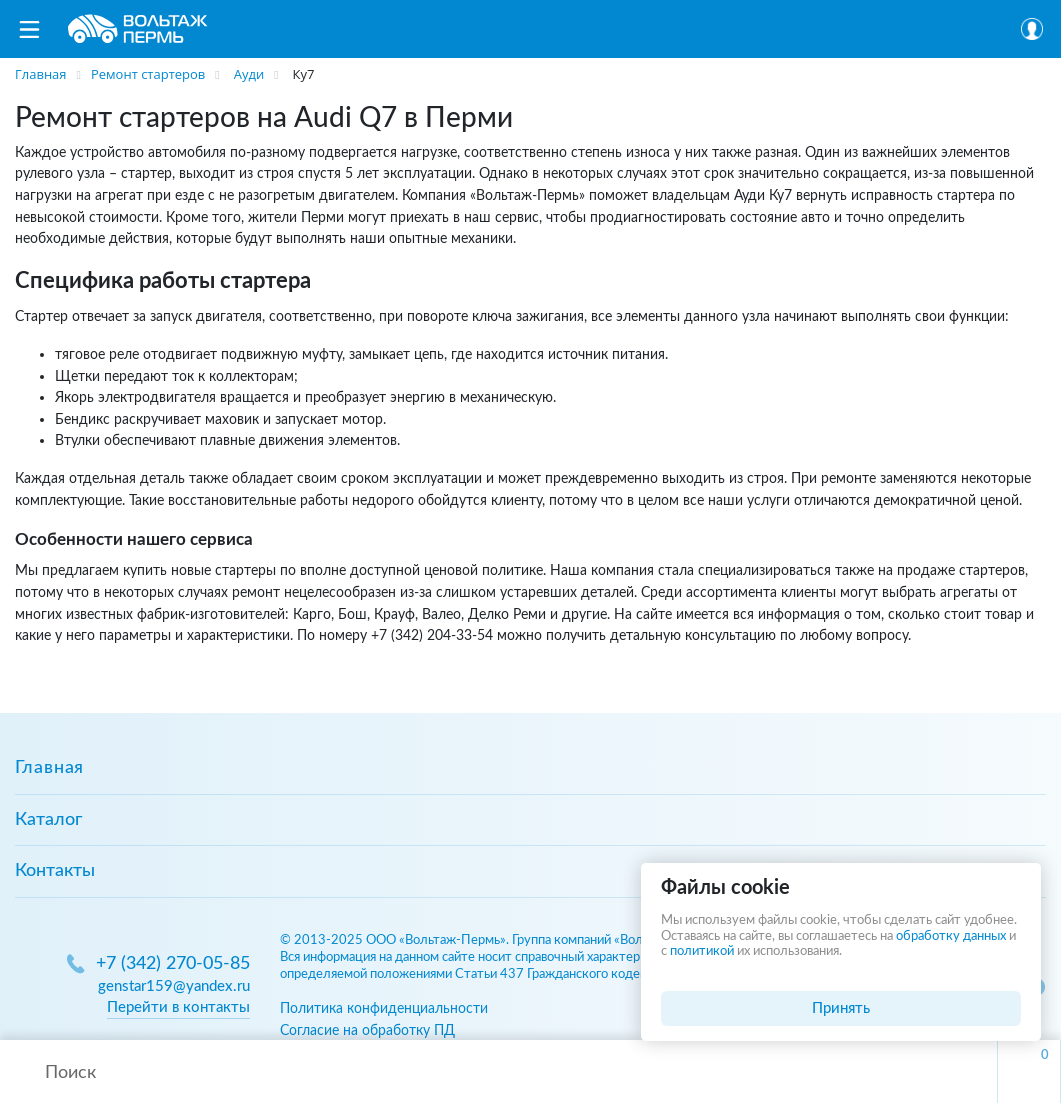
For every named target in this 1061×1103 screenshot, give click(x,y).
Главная (49, 768)
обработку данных (951, 936)
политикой (702, 951)
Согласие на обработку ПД (367, 1030)
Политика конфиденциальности (384, 1008)
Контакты (55, 871)
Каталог (48, 820)
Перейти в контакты (178, 1007)
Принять (841, 1008)
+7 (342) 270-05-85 (173, 964)
